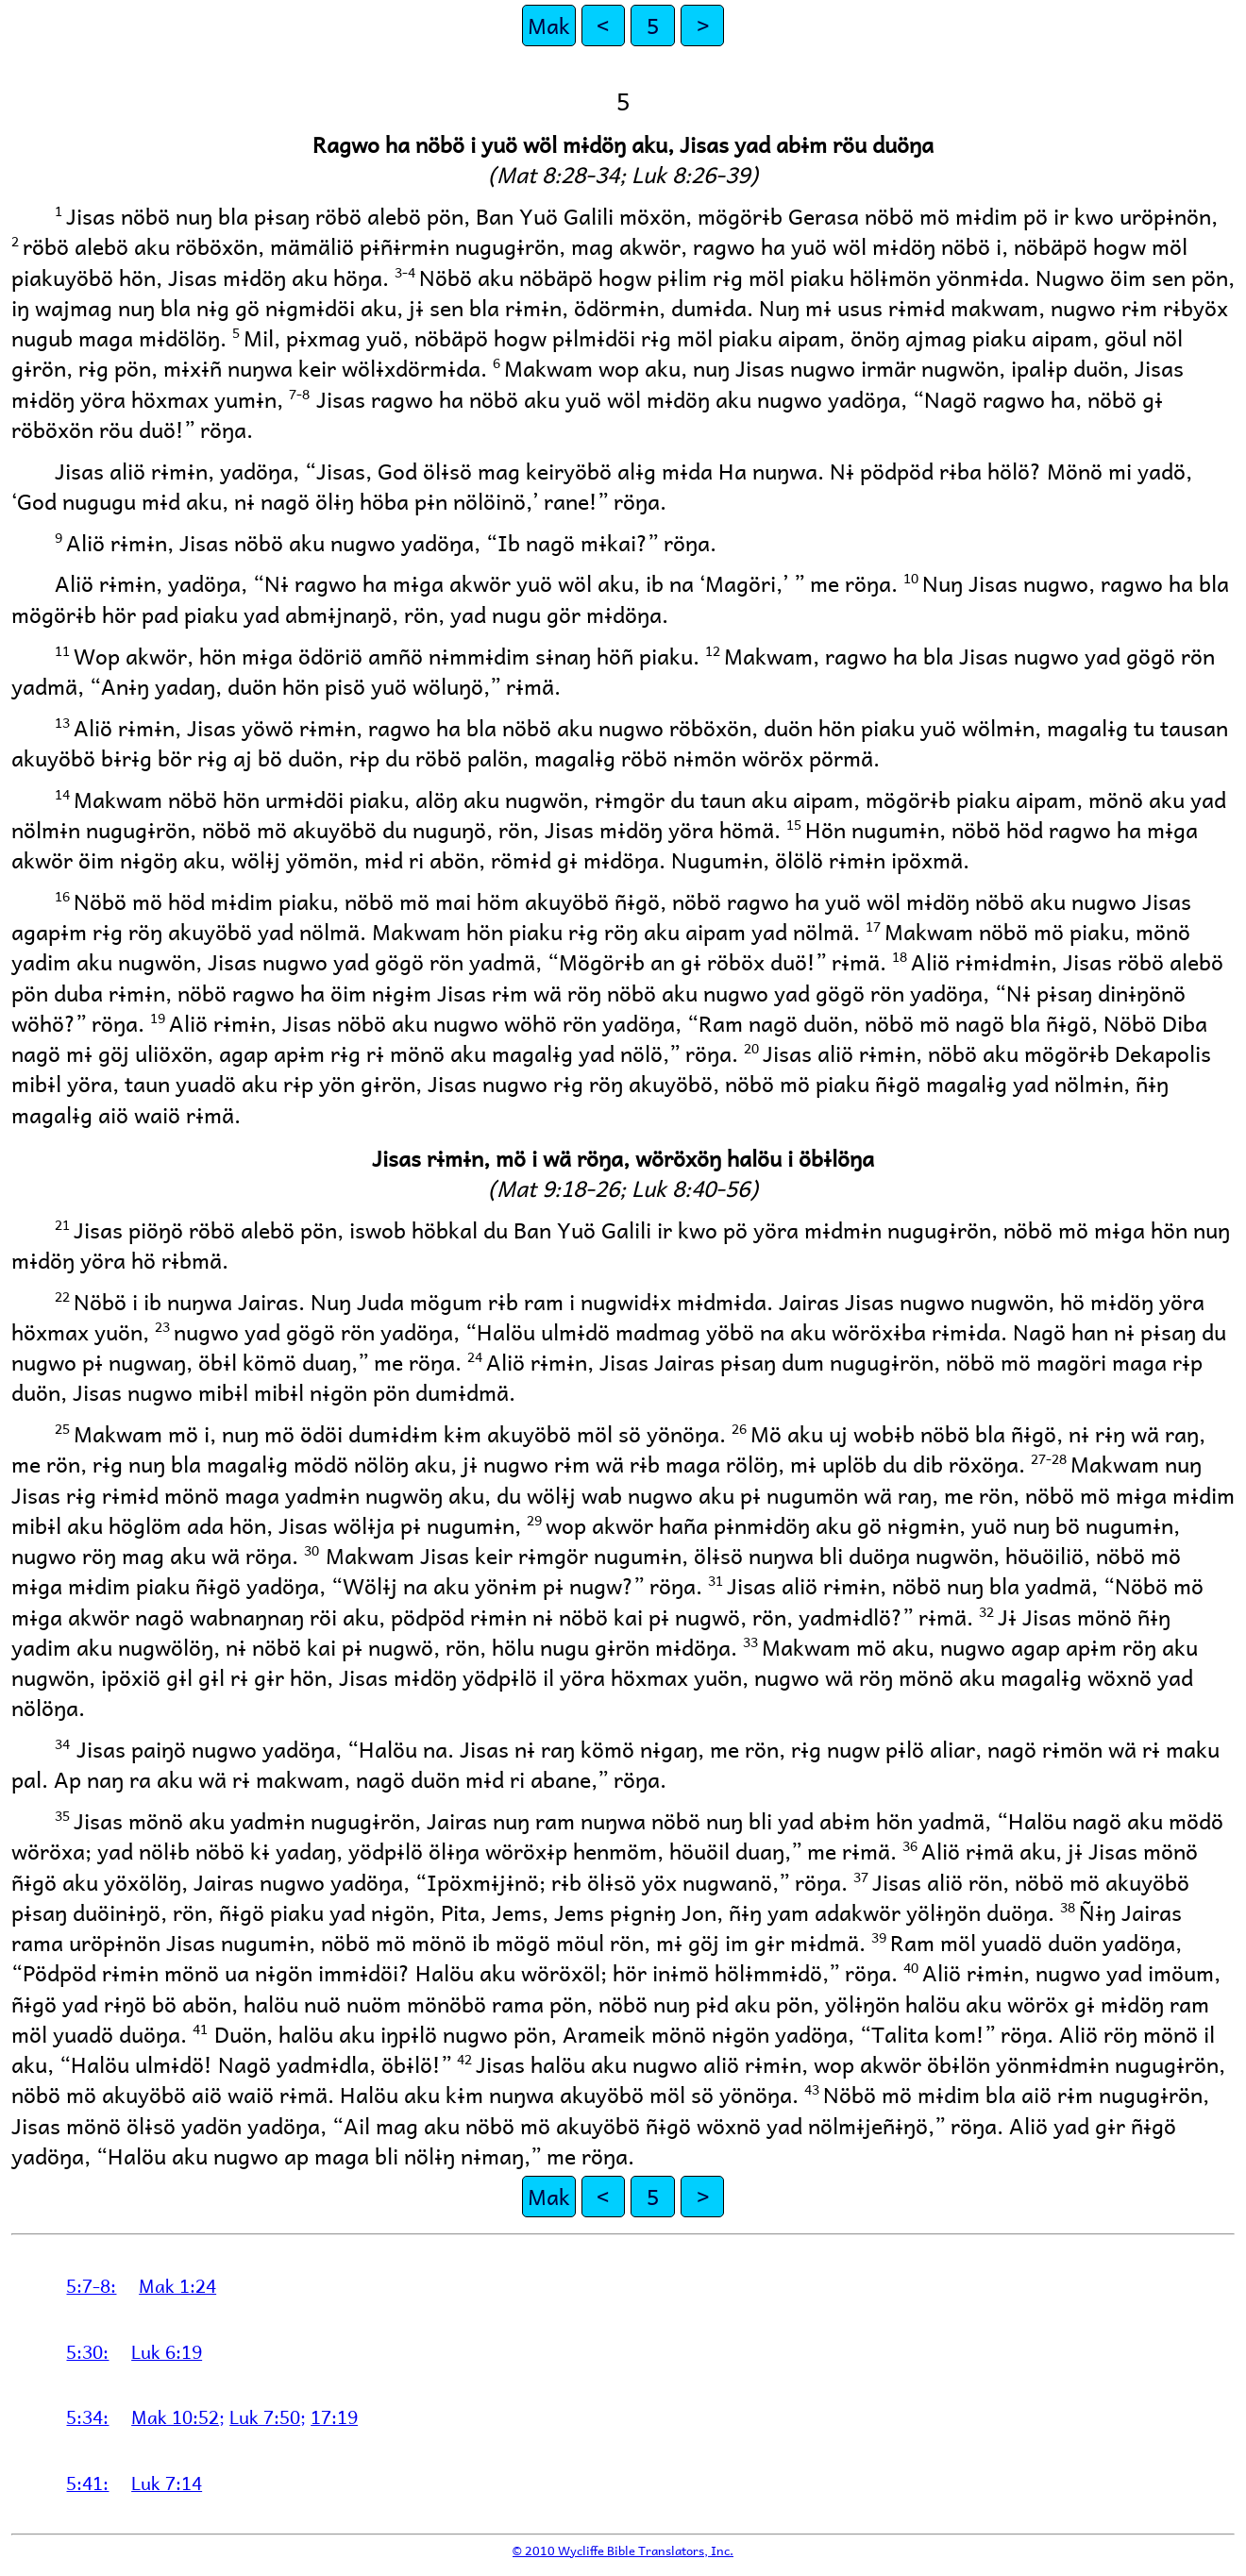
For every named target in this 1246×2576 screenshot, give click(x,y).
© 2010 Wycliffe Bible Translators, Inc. (623, 2550)
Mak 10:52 (175, 2416)
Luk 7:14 (166, 2482)
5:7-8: (91, 2285)
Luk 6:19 (166, 2351)
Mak (549, 25)
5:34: (87, 2416)
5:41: (87, 2482)
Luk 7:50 (264, 2416)
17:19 (334, 2416)
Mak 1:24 (177, 2285)
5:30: (87, 2351)
